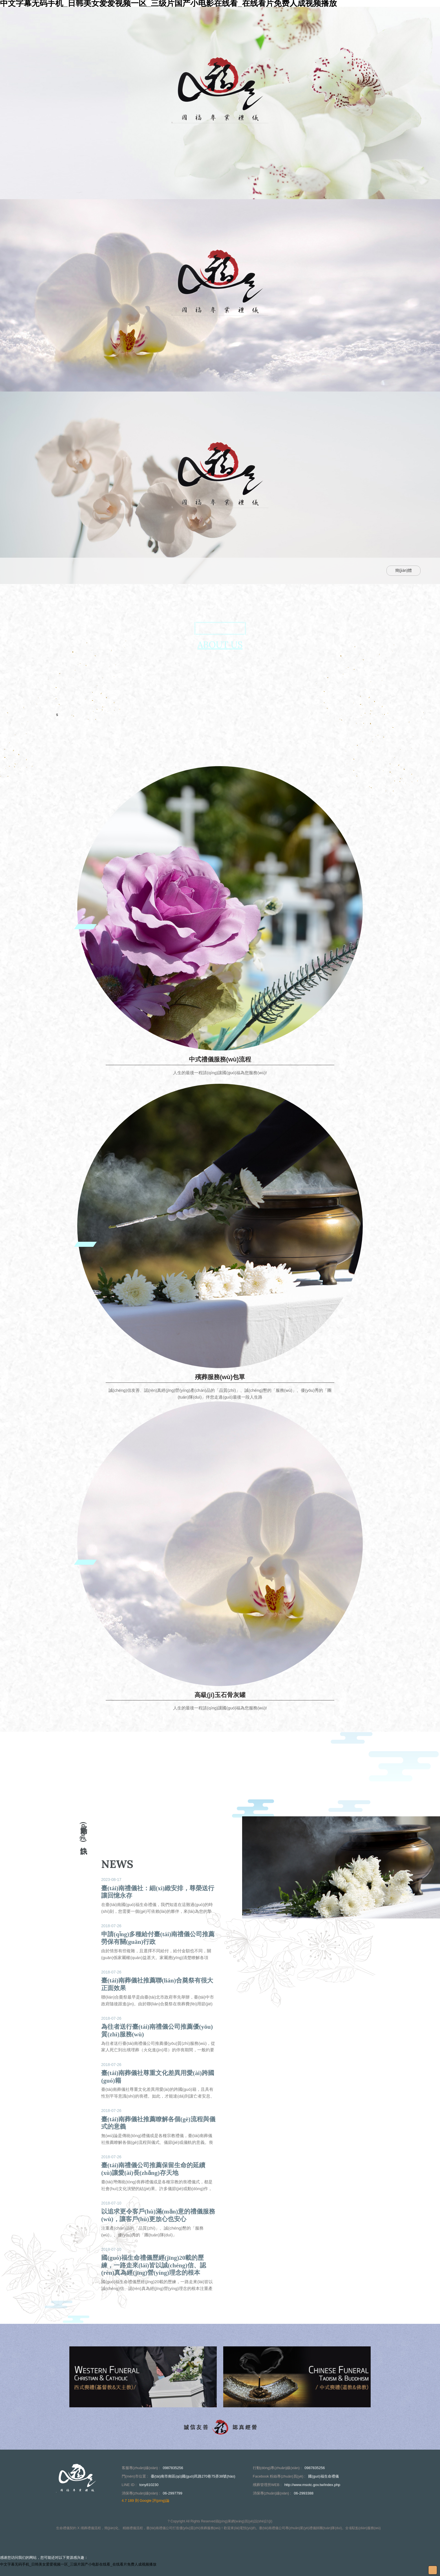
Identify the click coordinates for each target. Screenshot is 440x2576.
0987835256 (173, 2468)
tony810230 (148, 2485)
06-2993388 (303, 2493)
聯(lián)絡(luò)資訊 (307, 570)
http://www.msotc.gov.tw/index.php (312, 2485)
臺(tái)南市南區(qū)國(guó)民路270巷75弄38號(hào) (193, 2476)
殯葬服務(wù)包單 (220, 1377)
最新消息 (172, 570)
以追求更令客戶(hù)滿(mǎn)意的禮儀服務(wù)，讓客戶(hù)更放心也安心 (158, 2215)
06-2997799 (172, 2493)
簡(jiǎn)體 (403, 570)
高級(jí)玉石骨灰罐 (220, 1694)
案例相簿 (259, 570)
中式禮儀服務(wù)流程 (220, 1059)
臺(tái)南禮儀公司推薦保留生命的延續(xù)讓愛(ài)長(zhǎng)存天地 (153, 2169)
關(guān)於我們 (128, 570)
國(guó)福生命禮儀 (323, 2476)
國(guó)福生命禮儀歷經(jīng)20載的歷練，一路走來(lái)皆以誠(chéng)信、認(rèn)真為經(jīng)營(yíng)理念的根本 (153, 2265)
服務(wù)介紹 (215, 570)
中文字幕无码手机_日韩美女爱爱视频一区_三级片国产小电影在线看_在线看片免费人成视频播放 (78, 2564)
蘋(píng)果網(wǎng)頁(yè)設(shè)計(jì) (244, 2521)
